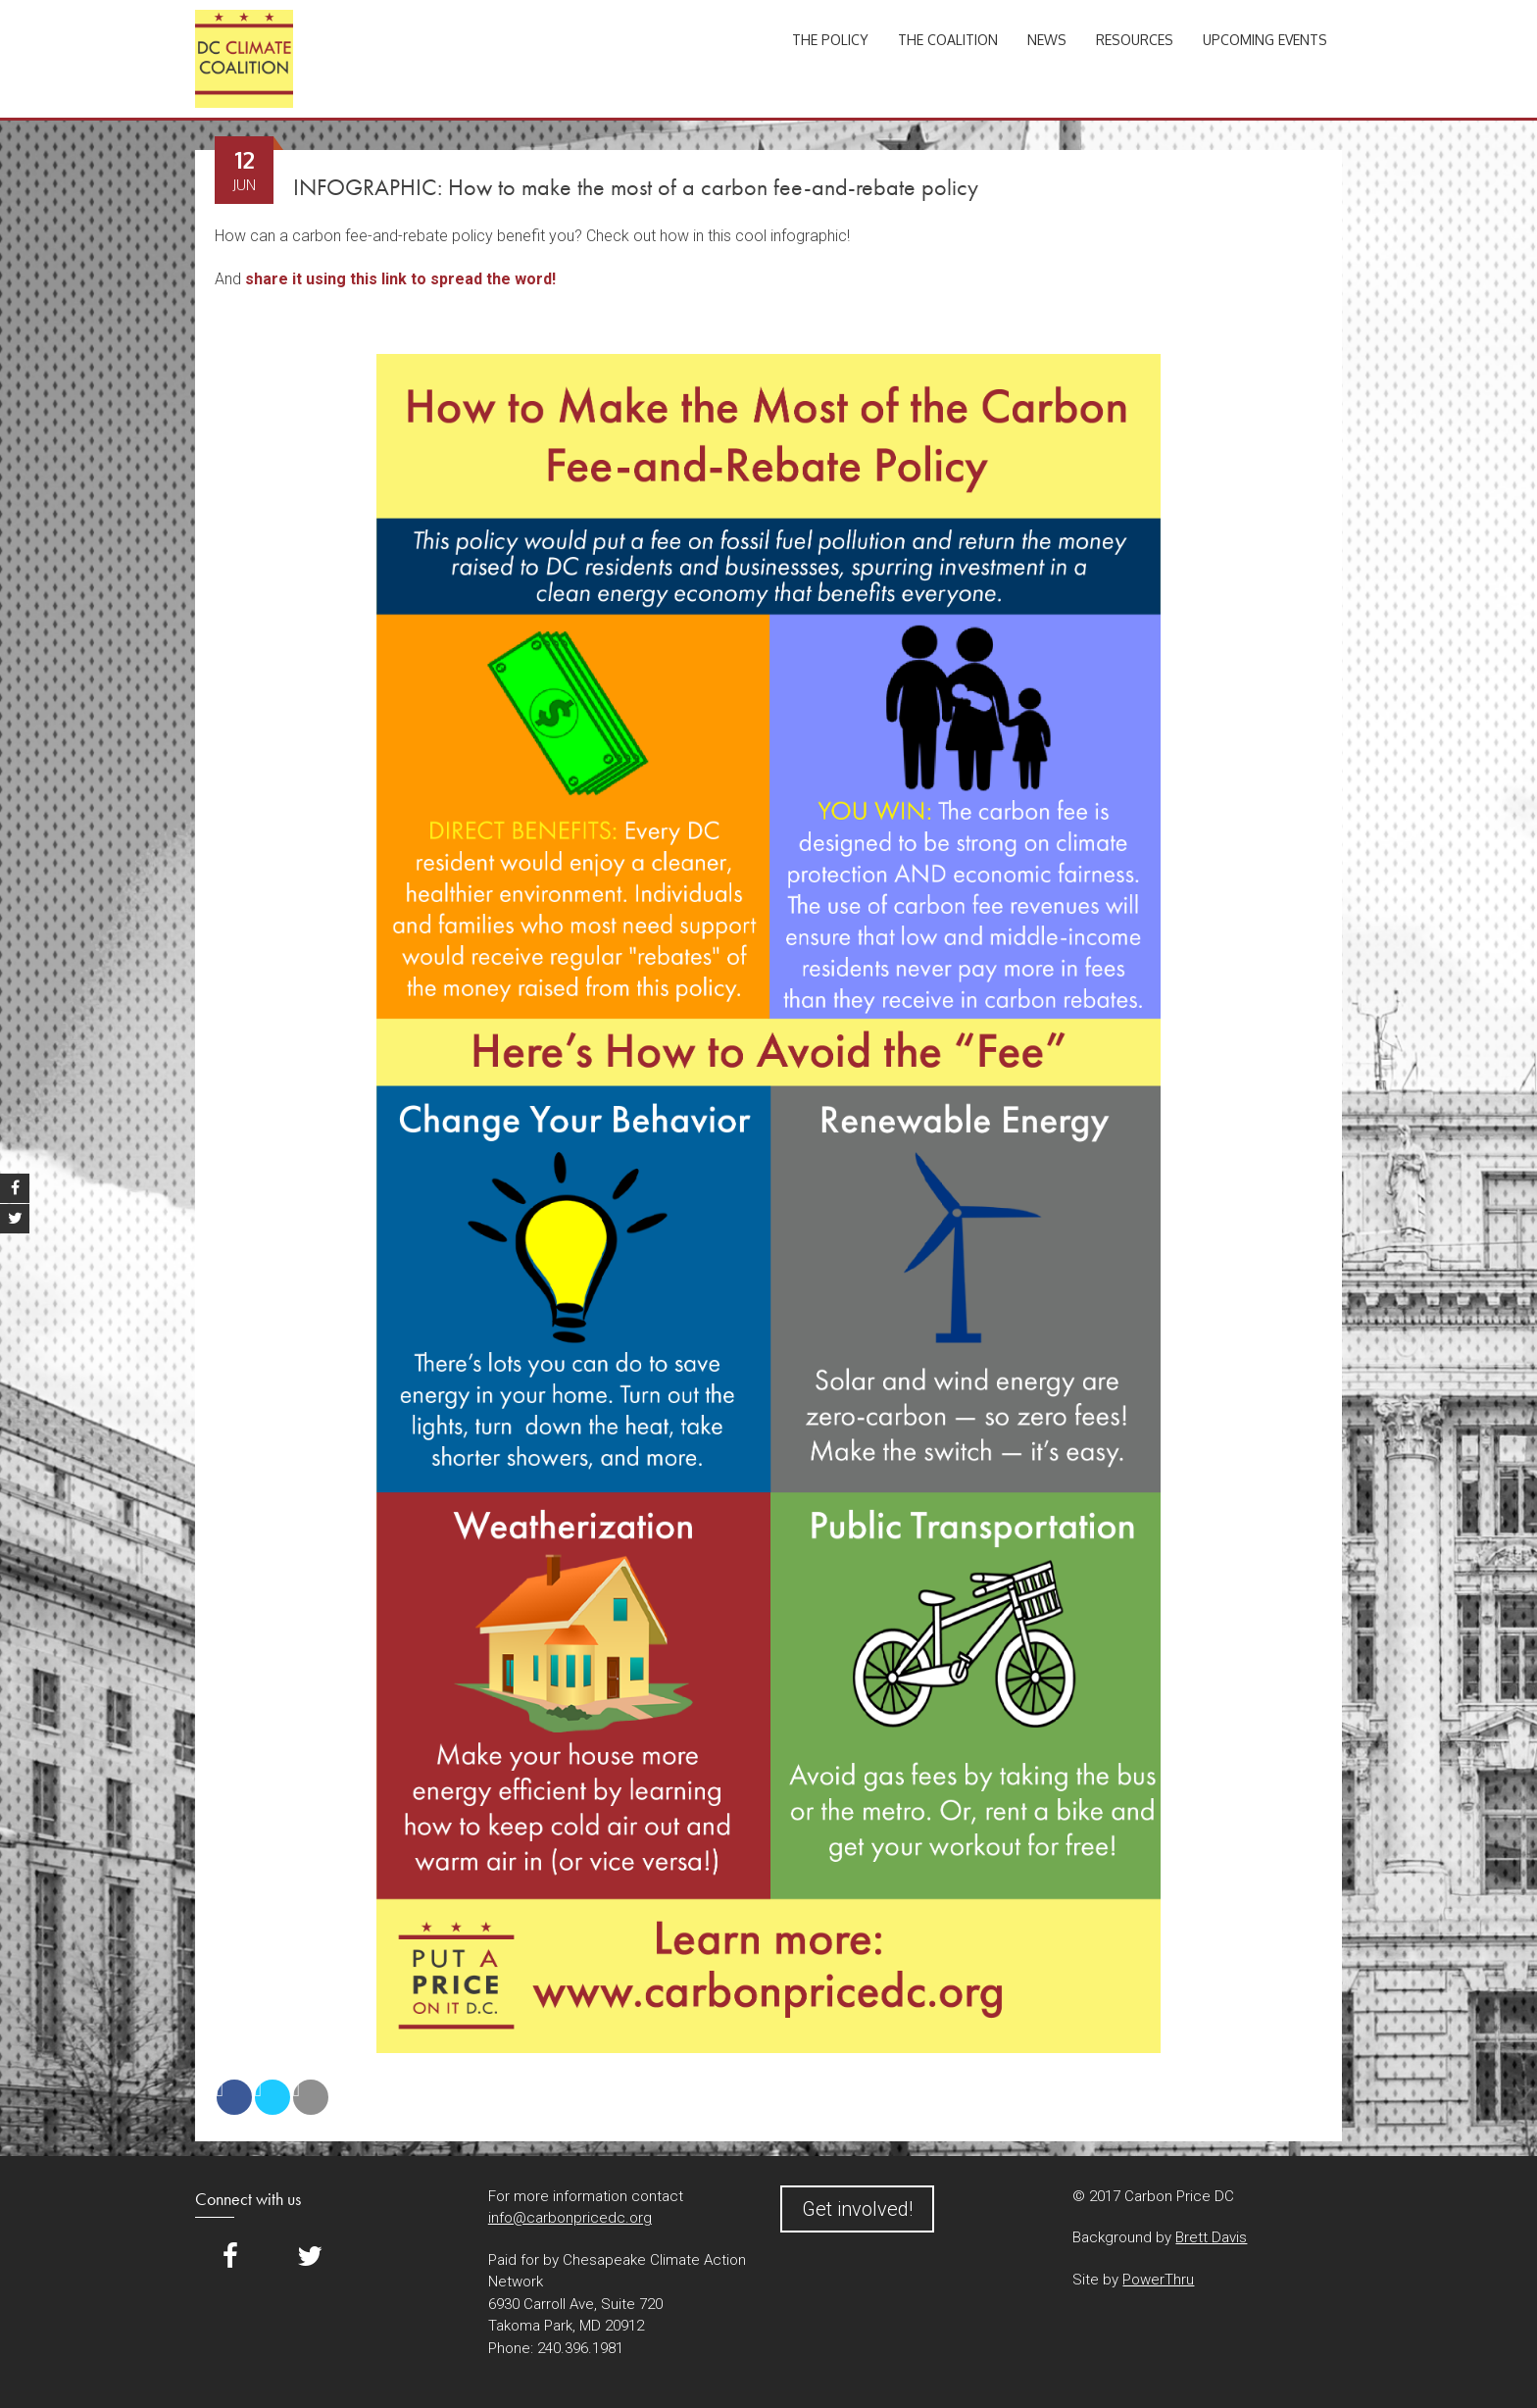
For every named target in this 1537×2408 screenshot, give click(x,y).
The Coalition (948, 39)
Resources (1134, 39)
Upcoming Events (1265, 39)
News (1046, 39)
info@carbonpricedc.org (570, 2218)
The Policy (830, 39)
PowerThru (1158, 2279)
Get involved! (857, 2209)
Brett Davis (1211, 2237)
